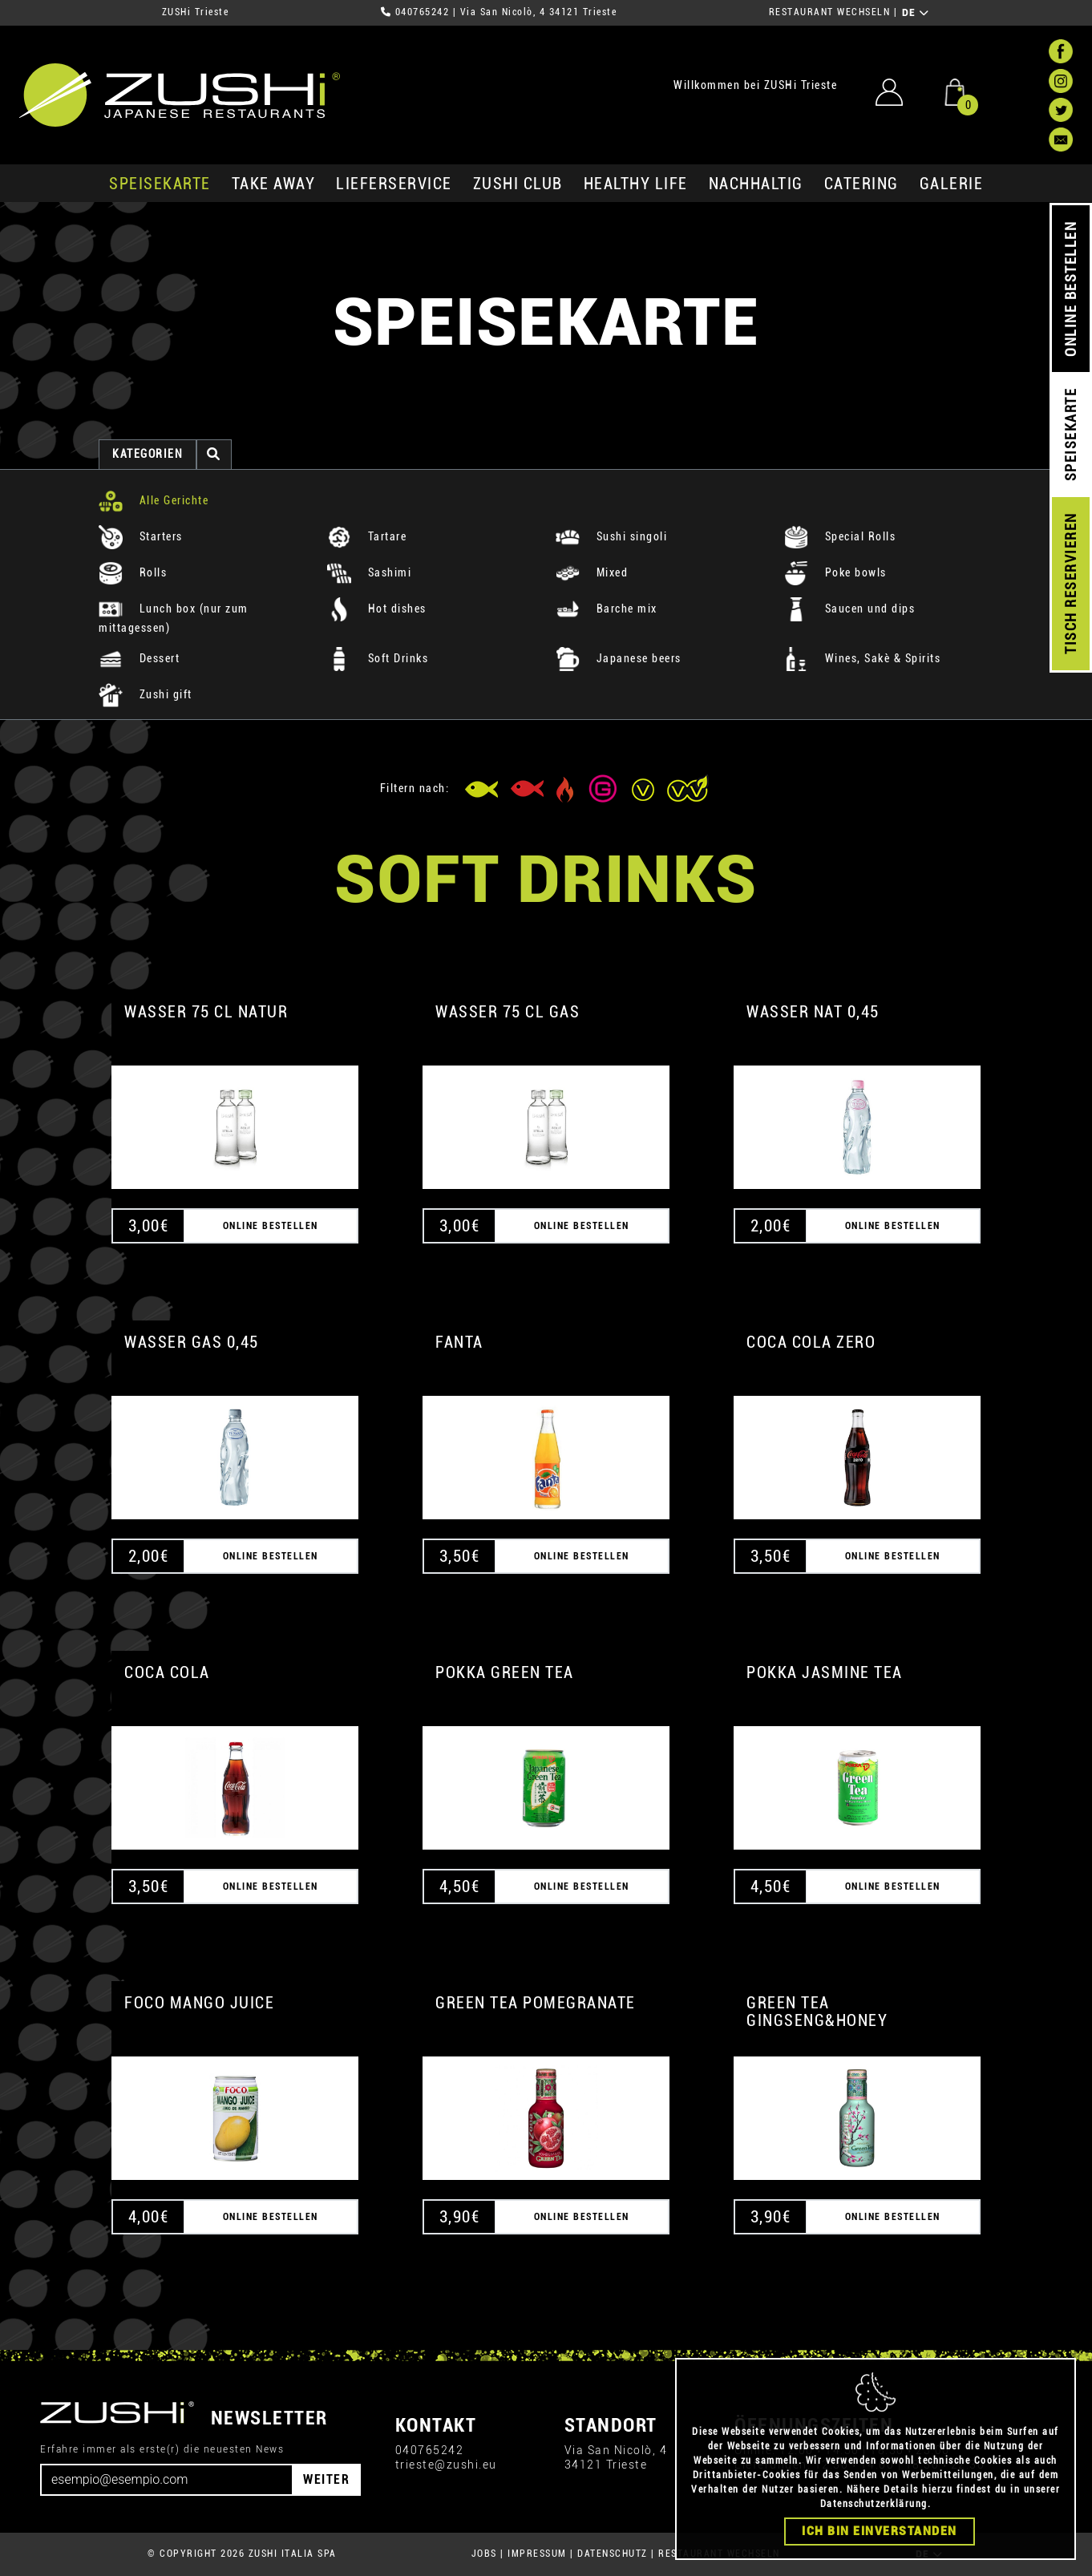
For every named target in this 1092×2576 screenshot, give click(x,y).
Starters (141, 536)
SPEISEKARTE (160, 183)
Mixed (592, 572)
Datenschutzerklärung (874, 2503)
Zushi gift (145, 694)
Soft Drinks (377, 658)
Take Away (274, 183)
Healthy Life (636, 183)
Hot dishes (377, 608)
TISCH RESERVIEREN (1070, 584)
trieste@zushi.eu (446, 2464)
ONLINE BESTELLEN (1070, 289)
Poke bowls (835, 572)
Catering (861, 183)
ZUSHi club (518, 183)
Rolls (133, 572)
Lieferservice (394, 183)
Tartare (366, 536)
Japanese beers (618, 658)
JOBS (484, 2553)
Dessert (139, 658)
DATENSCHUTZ (612, 2553)
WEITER (326, 2479)
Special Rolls (840, 536)
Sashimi (369, 572)
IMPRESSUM (537, 2553)
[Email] (166, 2480)
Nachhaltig (756, 183)
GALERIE (952, 183)
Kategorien (147, 453)
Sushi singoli (611, 536)
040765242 (422, 12)
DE (916, 12)
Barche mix (606, 608)
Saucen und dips (849, 608)
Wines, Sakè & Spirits (862, 658)
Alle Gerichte (153, 500)
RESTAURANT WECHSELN (830, 12)
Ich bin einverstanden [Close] (879, 2531)
